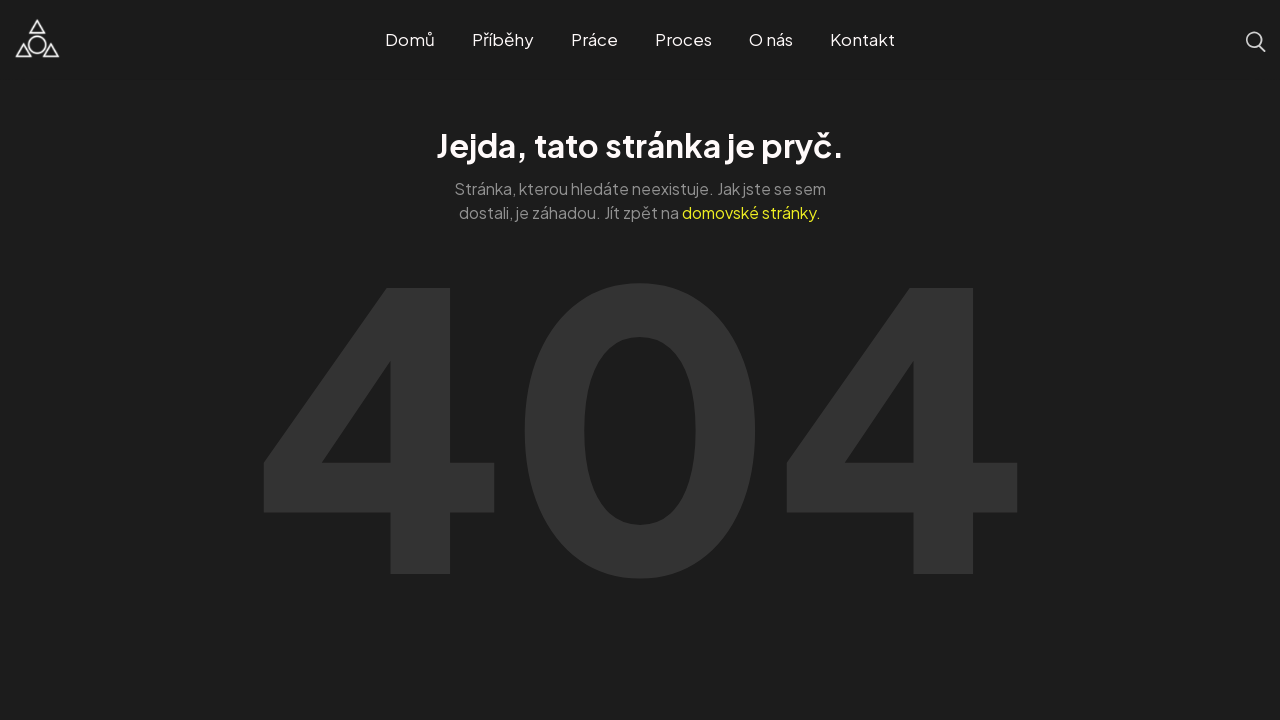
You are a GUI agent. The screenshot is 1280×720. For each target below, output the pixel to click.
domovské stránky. (751, 212)
